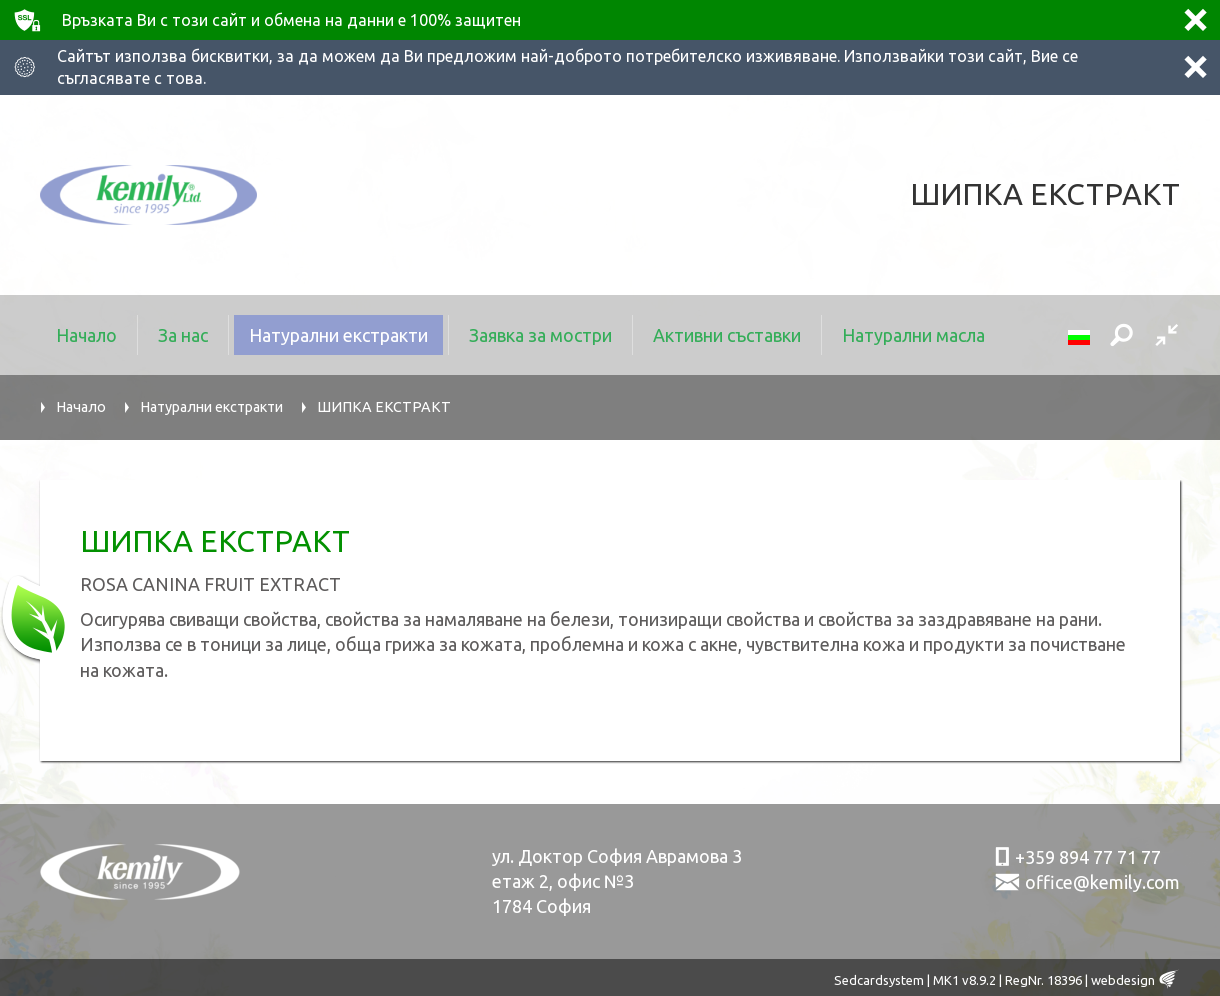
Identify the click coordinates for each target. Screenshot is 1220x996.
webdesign (1123, 980)
